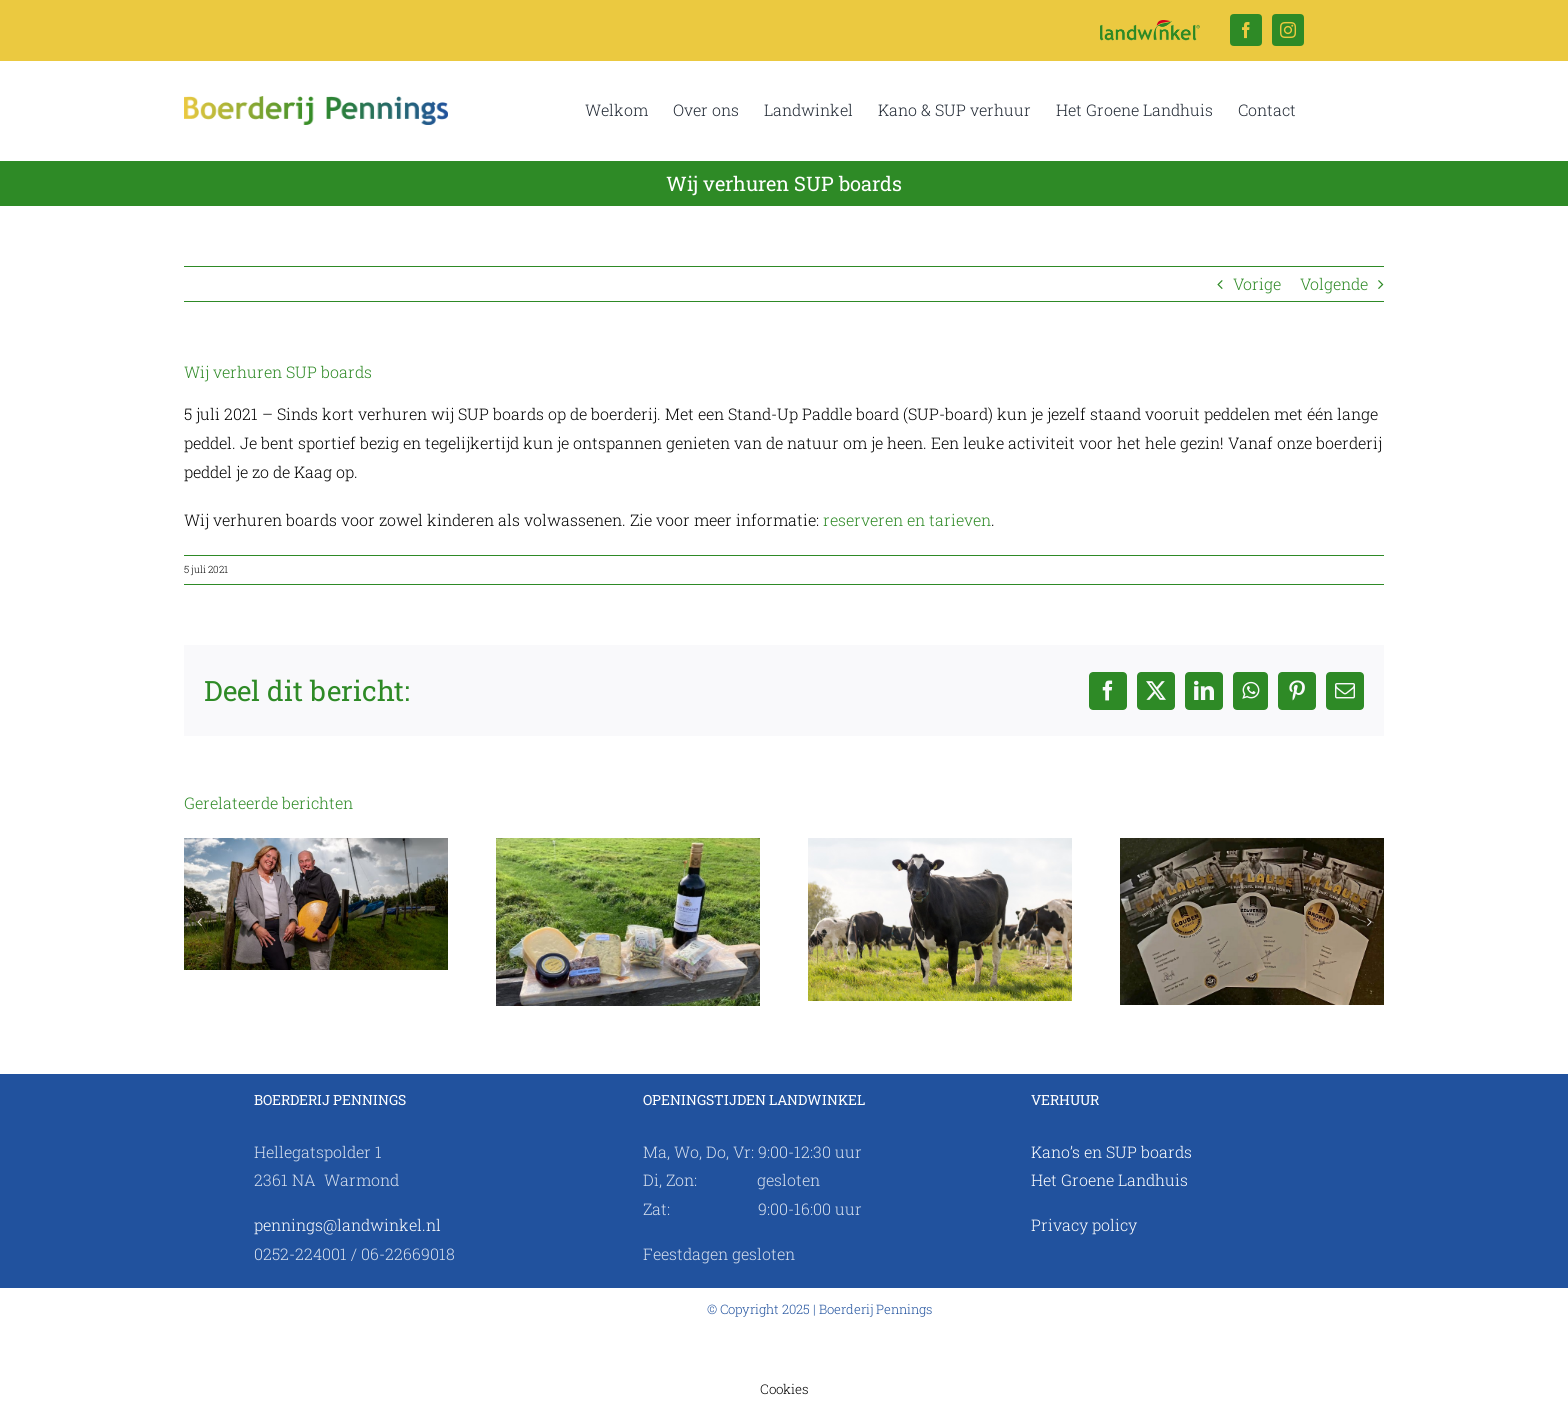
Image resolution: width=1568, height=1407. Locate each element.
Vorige (1257, 283)
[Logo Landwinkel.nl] (1150, 27)
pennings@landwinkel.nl (347, 1224)
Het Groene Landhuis (1109, 1179)
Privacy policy (1084, 1224)
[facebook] (1246, 30)
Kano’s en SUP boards (1111, 1151)
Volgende (1334, 283)
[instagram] (1288, 30)
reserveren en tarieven (907, 519)
